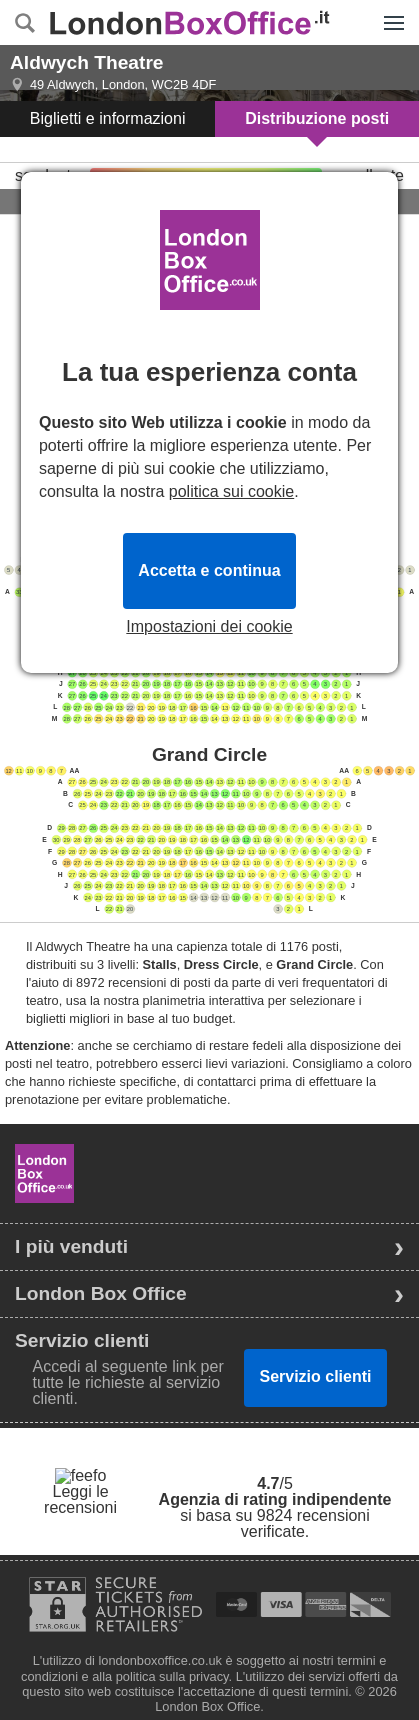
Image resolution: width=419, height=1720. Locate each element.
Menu (389, 12)
